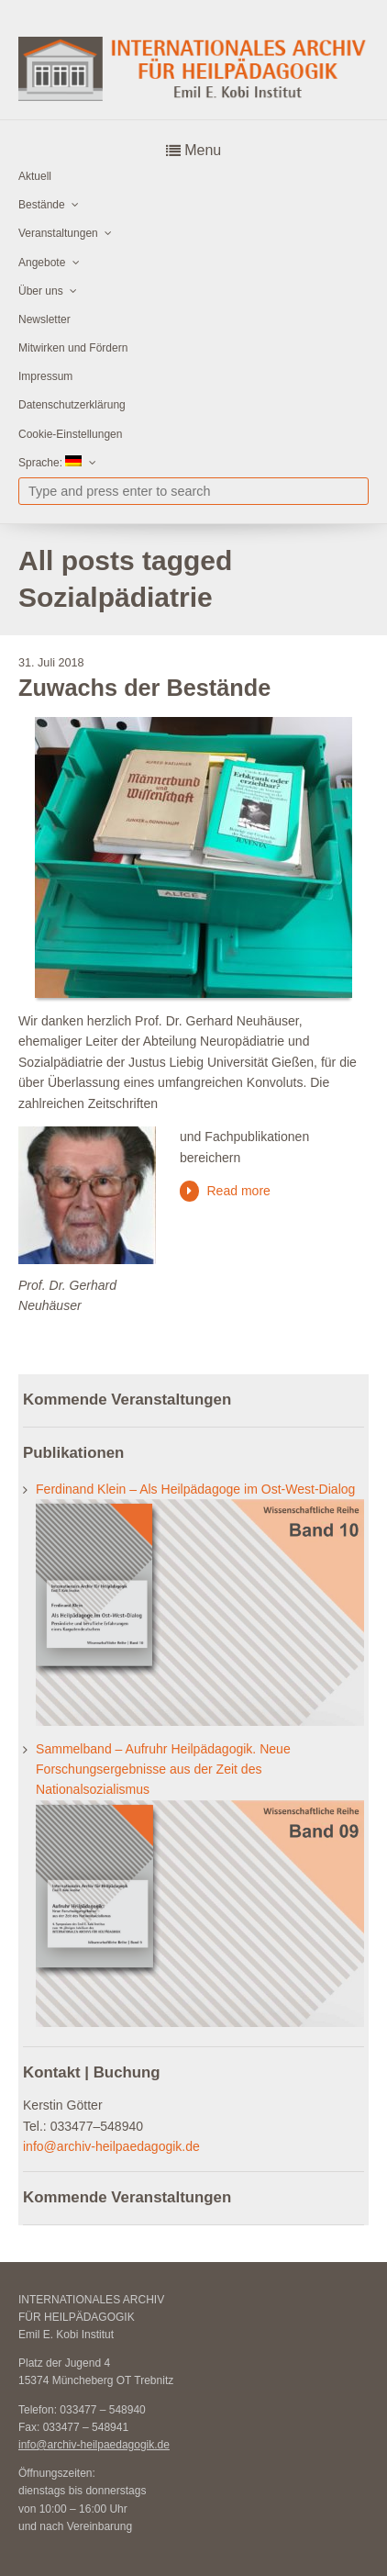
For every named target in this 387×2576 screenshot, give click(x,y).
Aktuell (34, 176)
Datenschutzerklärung (72, 404)
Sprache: (50, 462)
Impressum (45, 376)
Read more (238, 1190)
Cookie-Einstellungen (70, 434)
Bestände (41, 204)
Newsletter (44, 319)
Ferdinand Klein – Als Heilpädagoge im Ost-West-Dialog (195, 1489)
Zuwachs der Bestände (144, 687)
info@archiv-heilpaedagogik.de (111, 2146)
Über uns (40, 291)
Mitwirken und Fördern (72, 348)
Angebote (41, 262)
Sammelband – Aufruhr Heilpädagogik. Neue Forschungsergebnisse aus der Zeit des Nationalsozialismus (163, 1770)
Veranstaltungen (58, 233)
